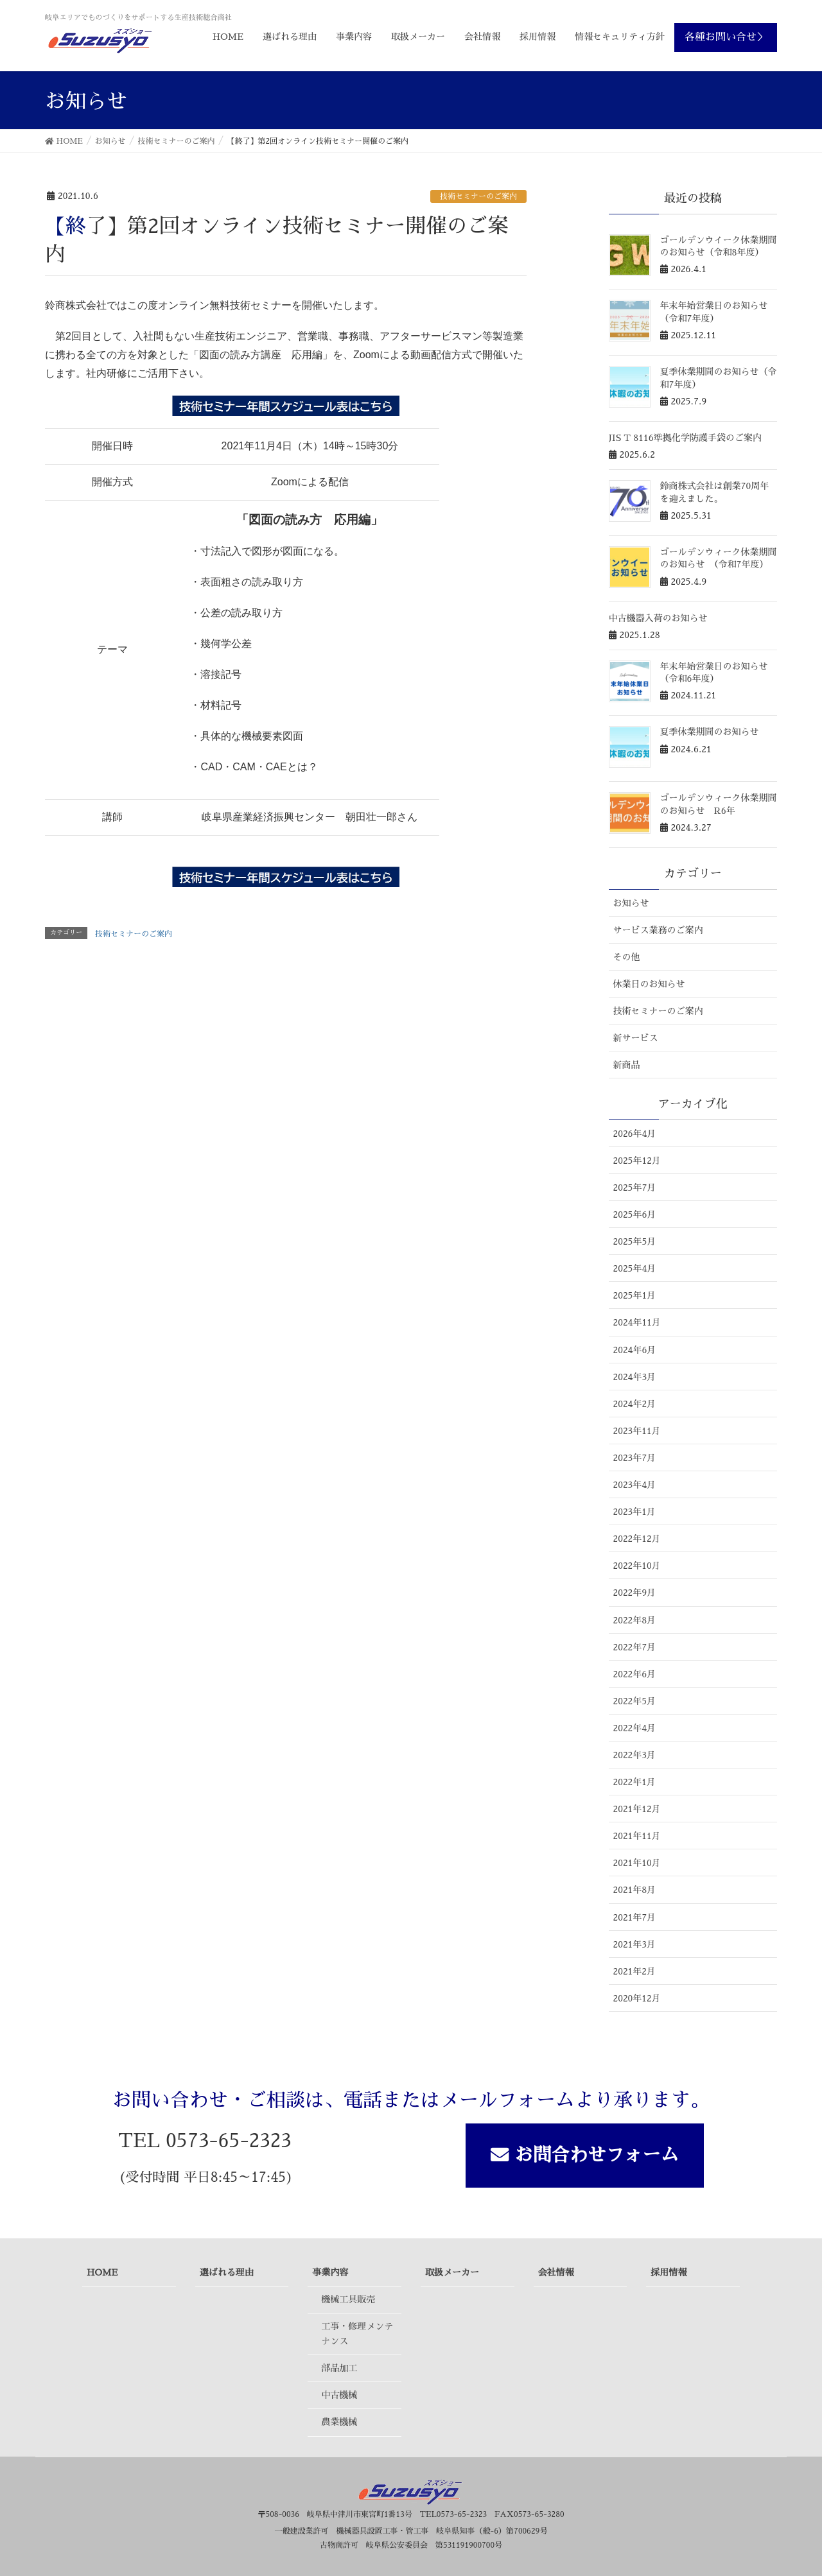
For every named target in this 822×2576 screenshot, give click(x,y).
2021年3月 (634, 1944)
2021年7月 (634, 1917)
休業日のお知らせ (649, 984)
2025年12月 (637, 1160)
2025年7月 (634, 1187)
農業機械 (339, 2421)
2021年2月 (634, 1971)
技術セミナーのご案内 (478, 196)
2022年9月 (634, 1592)
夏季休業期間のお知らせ (709, 731)
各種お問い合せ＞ (726, 37)
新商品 (626, 1064)
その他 (626, 957)
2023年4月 (634, 1484)
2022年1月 (634, 1781)
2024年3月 (634, 1376)
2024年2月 (634, 1403)
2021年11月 (637, 1835)
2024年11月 (637, 1322)
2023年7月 (634, 1457)
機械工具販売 (348, 2299)
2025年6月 (634, 1214)
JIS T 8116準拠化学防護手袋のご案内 (685, 437)
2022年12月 (637, 1538)
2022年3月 (634, 1754)
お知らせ (631, 903)
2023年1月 (634, 1511)
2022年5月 (634, 1701)
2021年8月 (634, 1889)
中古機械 (339, 2394)
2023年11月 (637, 1430)
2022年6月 (634, 1674)
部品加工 (339, 2368)
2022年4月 (634, 1728)
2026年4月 (634, 1133)
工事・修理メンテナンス (357, 2334)
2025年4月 (634, 1268)
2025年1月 (634, 1295)
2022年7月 (634, 1647)
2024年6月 (634, 1349)
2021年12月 (637, 1808)
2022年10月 (637, 1565)
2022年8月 (634, 1620)
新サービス (635, 1037)
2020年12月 (637, 1998)
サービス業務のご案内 (658, 930)
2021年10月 (637, 1862)
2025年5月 (634, 1241)
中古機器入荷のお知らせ (658, 618)
